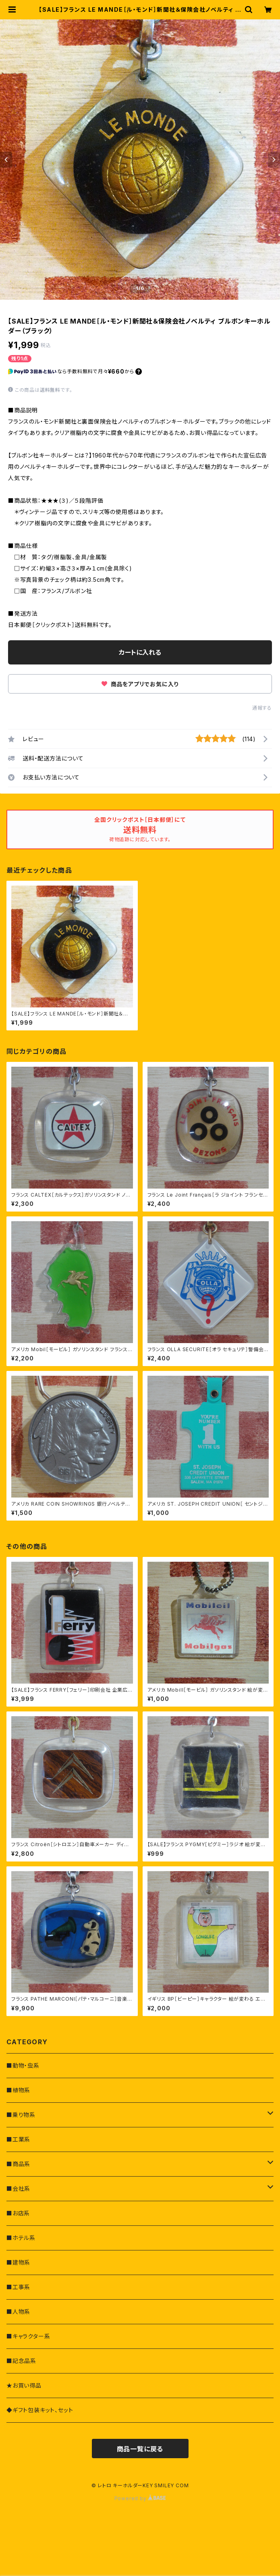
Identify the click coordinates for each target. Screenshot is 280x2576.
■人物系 (18, 2311)
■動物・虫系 (22, 2065)
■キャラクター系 (28, 2336)
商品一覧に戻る (140, 2449)
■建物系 (18, 2262)
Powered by (140, 2498)
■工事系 (18, 2287)
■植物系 (18, 2090)
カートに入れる (140, 652)
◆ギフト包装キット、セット (39, 2410)
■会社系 (18, 2188)
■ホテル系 (20, 2237)
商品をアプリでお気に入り (140, 684)
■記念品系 (21, 2360)
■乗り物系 (20, 2114)
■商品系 (18, 2163)
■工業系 (18, 2139)
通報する (262, 708)
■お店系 (18, 2213)
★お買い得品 (23, 2385)
